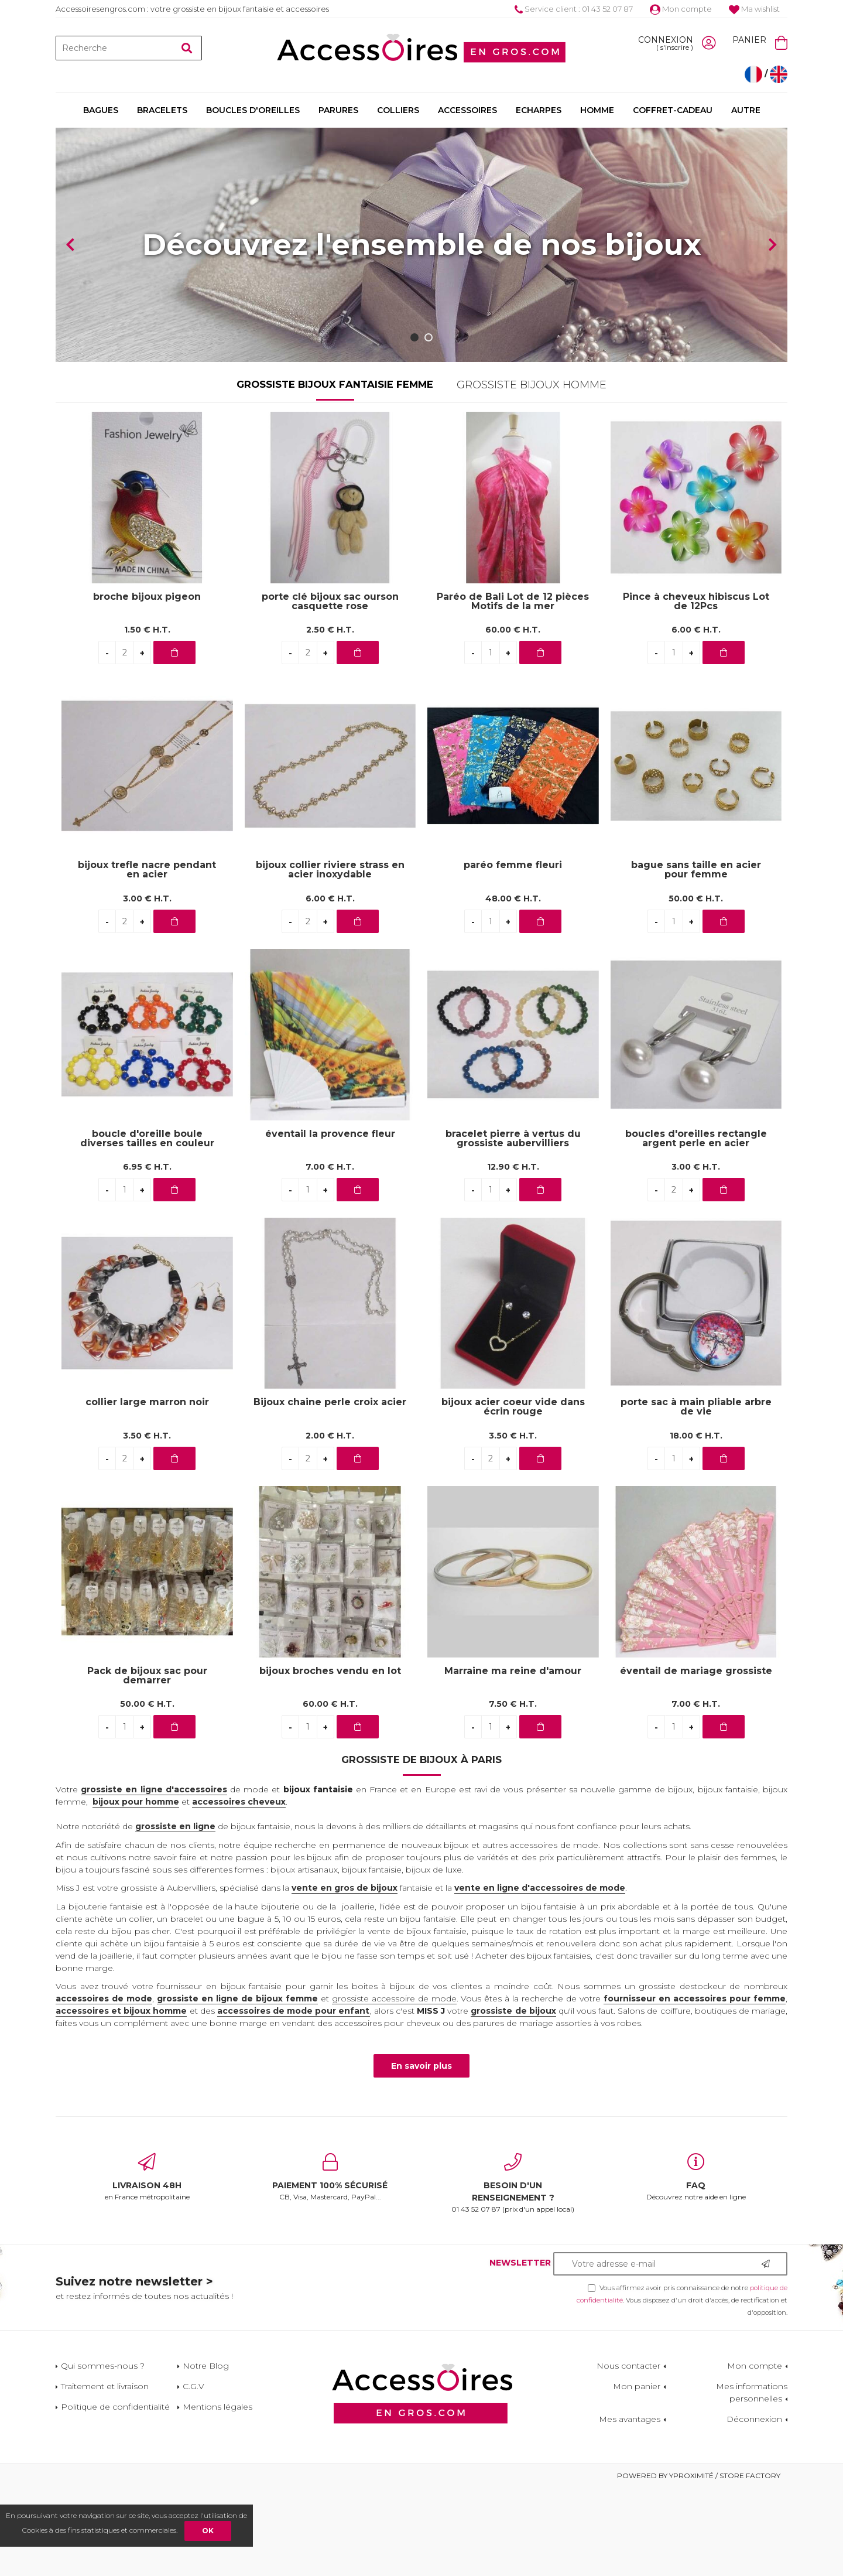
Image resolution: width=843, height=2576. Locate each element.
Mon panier (636, 2474)
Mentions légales (217, 2494)
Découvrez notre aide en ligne (696, 2265)
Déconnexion (754, 2507)
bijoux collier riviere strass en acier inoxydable (330, 957)
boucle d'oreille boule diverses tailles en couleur (147, 1226)
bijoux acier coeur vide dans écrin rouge (513, 1494)
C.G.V (193, 2474)
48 (513, 986)
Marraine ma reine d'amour (512, 1759)
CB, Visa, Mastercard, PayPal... (330, 2265)
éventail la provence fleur (330, 1222)
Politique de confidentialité (115, 2494)
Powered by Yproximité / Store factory (698, 2563)
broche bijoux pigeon (147, 685)
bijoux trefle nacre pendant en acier (147, 957)
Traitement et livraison (105, 2474)
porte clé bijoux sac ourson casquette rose (330, 689)
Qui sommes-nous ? (103, 2453)
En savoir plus (421, 2153)
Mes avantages (629, 2507)
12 (513, 1254)
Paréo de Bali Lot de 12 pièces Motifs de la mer (513, 689)
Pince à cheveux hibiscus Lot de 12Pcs (696, 689)
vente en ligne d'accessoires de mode (539, 1975)
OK (208, 2530)
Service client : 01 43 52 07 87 (574, 8)
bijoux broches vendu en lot (330, 1759)
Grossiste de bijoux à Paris (421, 1847)
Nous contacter (628, 2453)
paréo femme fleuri (513, 953)
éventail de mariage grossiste (696, 1759)
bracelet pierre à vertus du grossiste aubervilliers (513, 1226)
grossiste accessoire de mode (394, 2086)
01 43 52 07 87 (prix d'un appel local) (513, 2271)
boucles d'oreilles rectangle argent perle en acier (696, 1226)
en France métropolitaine (147, 2265)
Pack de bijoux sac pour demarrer (147, 1763)
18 (696, 1523)
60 (512, 717)
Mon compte (681, 8)
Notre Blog (206, 2453)
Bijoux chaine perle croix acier (329, 1490)
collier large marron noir (147, 1490)
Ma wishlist (754, 8)
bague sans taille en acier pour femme (696, 957)
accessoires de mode (104, 2086)
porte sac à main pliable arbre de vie (696, 1494)
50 (696, 986)
